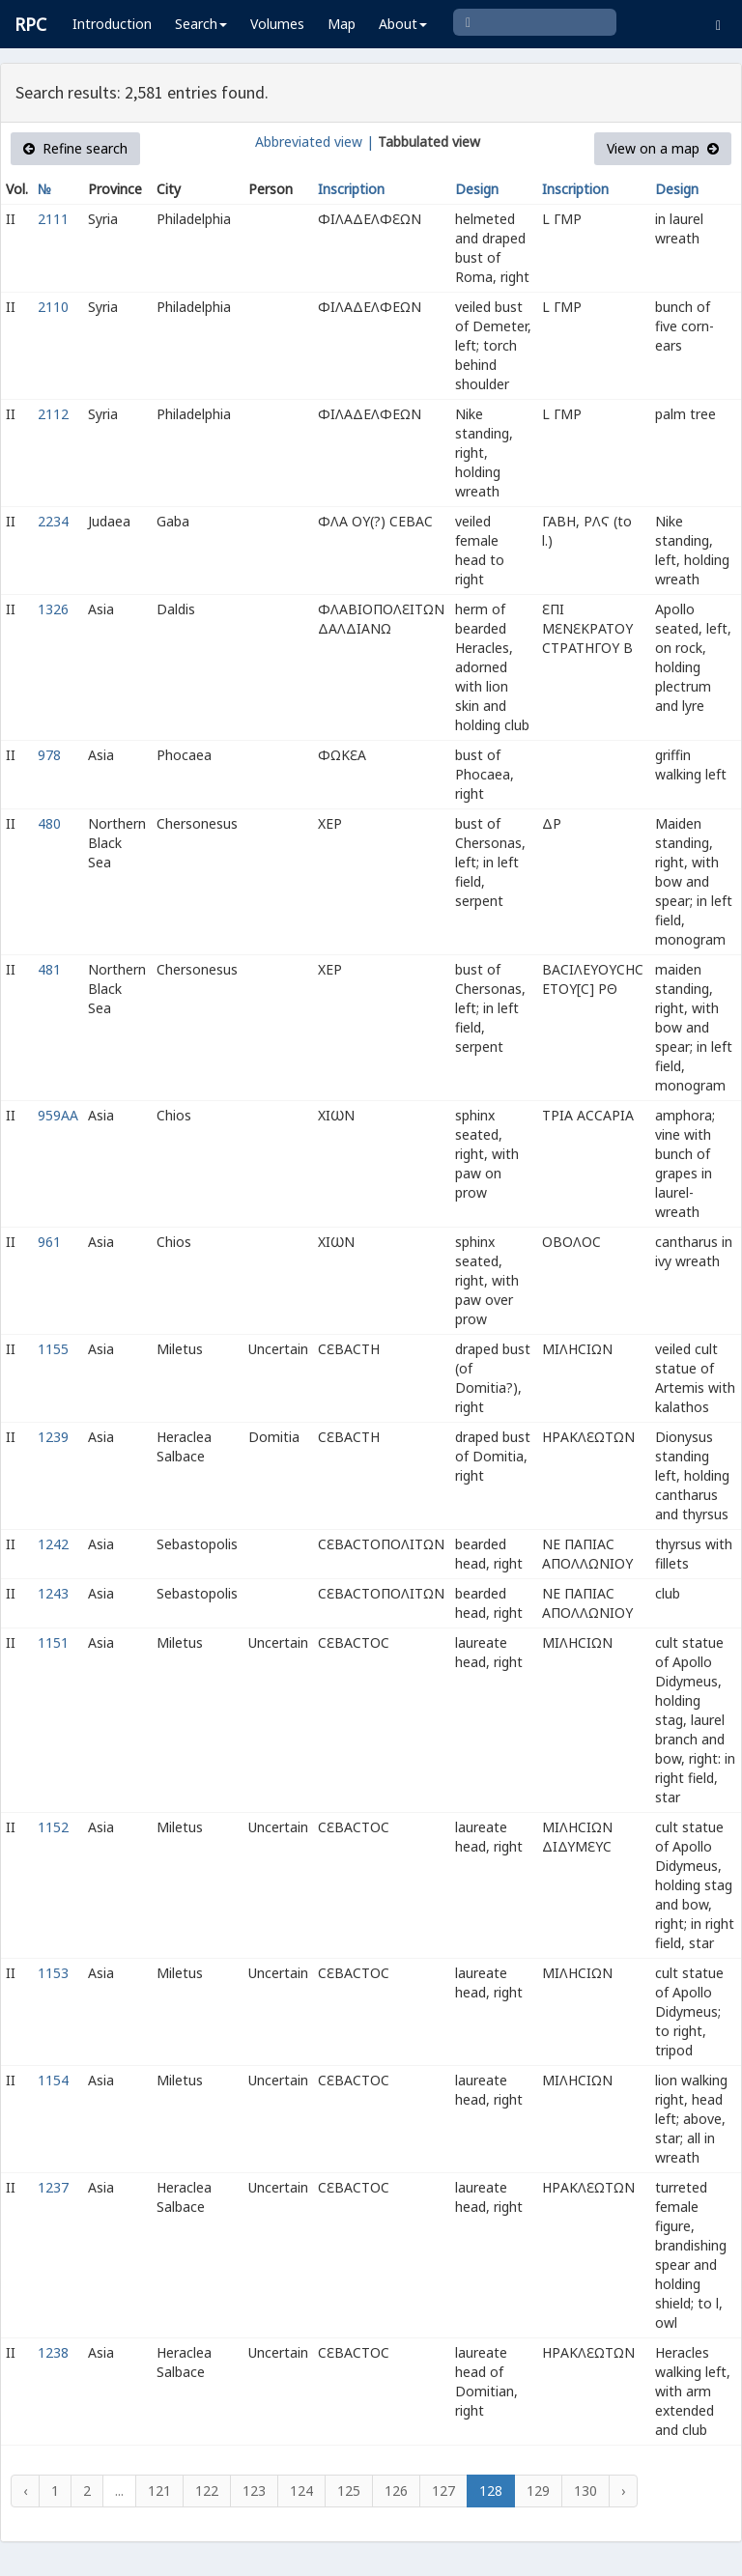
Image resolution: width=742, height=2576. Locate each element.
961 (49, 1241)
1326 (53, 609)
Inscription (351, 189)
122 (206, 2490)
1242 (53, 1544)
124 (301, 2490)
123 (254, 2490)
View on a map (663, 148)
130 (585, 2490)
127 (443, 2490)
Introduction (112, 23)
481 (49, 969)
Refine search (75, 148)
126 (396, 2490)
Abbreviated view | (314, 141)
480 (49, 823)
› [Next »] (623, 2490)
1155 (53, 1349)
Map (342, 23)
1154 (53, 2080)
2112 (53, 414)
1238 (53, 2352)
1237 (53, 2187)
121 (159, 2490)
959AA (58, 1115)
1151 (53, 1642)
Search (201, 23)
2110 (53, 306)
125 (348, 2490)
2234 (53, 521)
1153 (53, 1973)
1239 (53, 1437)
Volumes (277, 23)
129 (538, 2490)
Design (477, 189)
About (403, 23)
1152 (53, 1827)
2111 (53, 219)
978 (49, 755)
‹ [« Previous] (25, 2490)
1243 (53, 1593)
